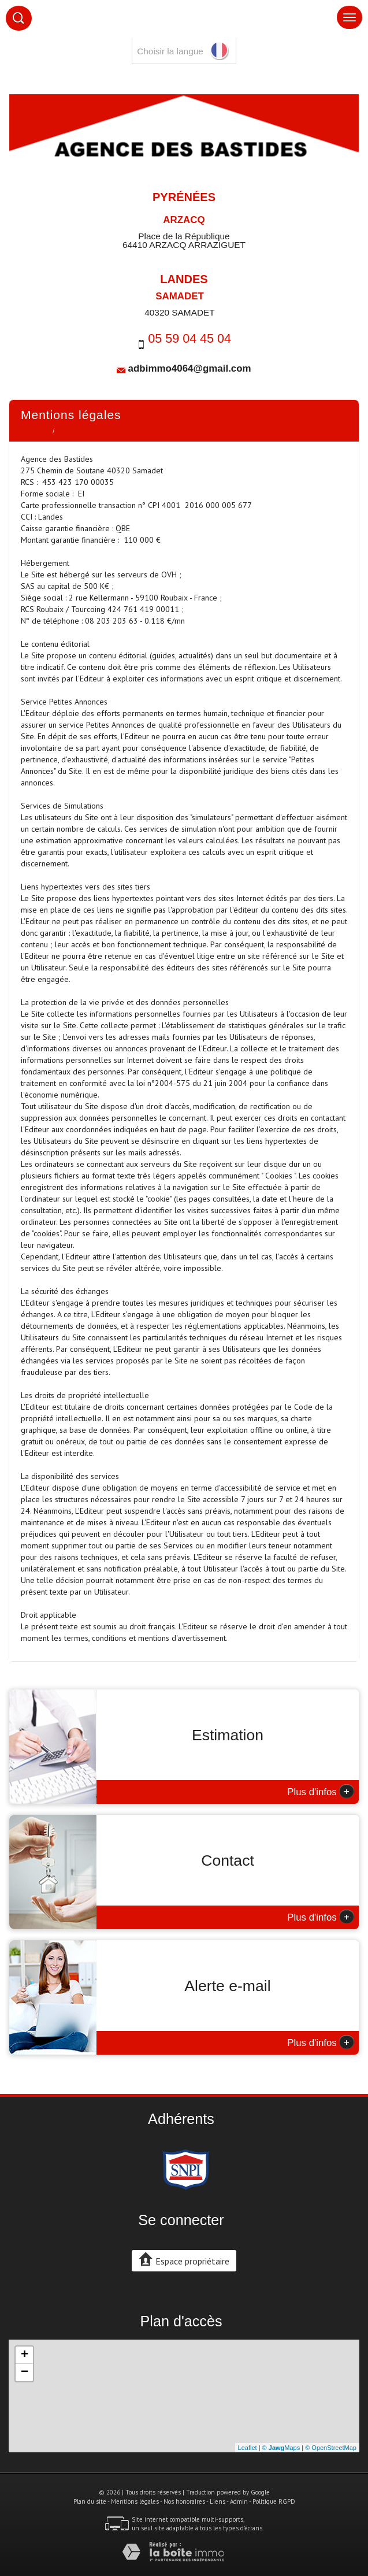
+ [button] (24, 2355)
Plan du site (89, 2501)
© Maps (281, 2447)
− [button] (24, 2372)
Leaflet (247, 2447)
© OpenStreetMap (330, 2447)
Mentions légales (135, 2501)
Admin (239, 2501)
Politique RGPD (273, 2501)
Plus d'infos (320, 1791)
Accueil (34, 431)
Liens (217, 2501)
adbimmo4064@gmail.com (189, 368)
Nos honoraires (184, 2501)
